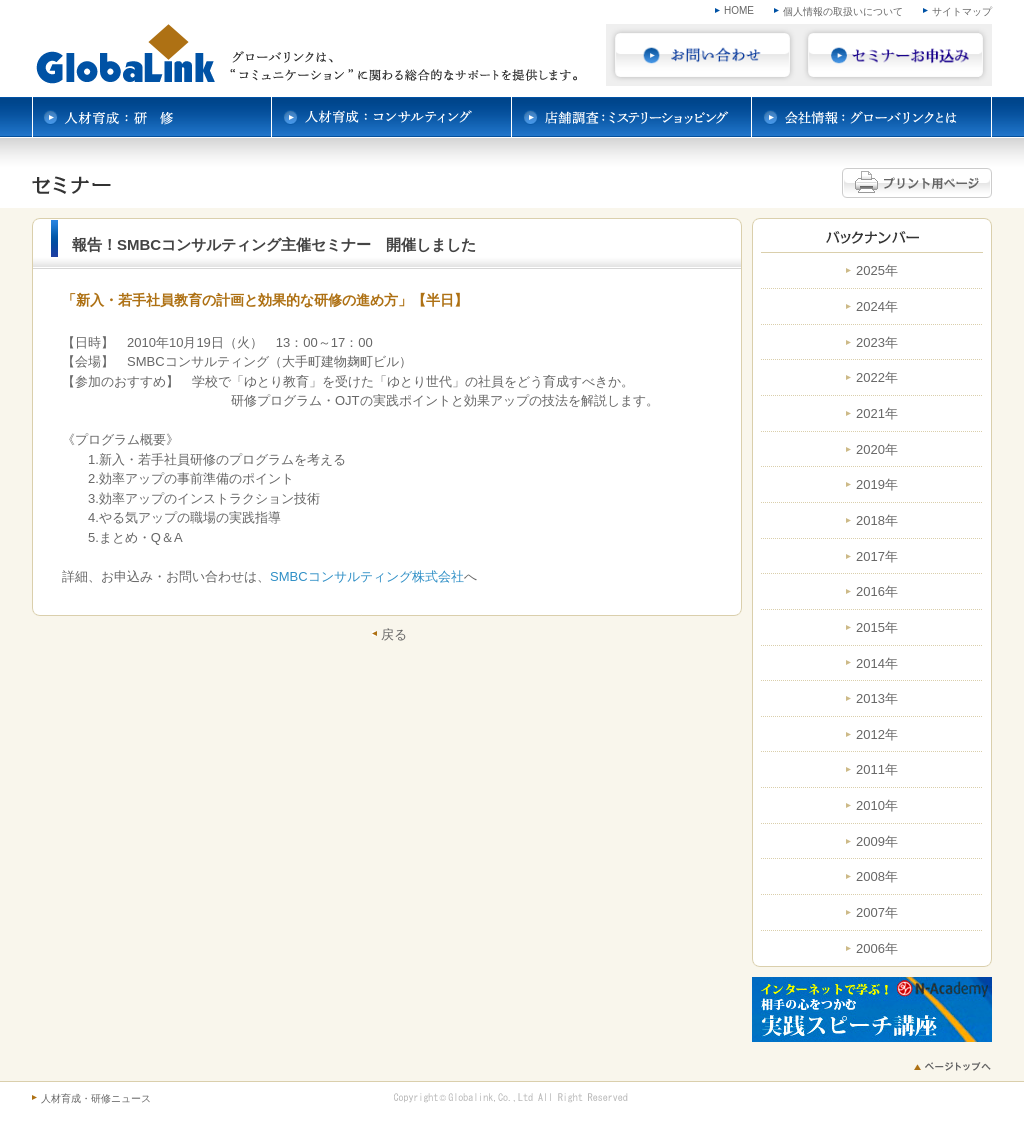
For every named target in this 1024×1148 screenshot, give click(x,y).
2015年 (877, 628)
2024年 (877, 307)
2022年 (877, 378)
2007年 (877, 913)
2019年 (877, 485)
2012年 (877, 735)
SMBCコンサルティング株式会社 (367, 576)
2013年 (877, 699)
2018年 (877, 521)
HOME (739, 10)
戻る (394, 634)
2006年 (877, 949)
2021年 (877, 414)
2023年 (877, 343)
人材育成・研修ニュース (96, 1098)
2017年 (877, 557)
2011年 (877, 770)
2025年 (877, 271)
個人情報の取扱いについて (843, 11)
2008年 (877, 877)
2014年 (877, 664)
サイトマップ (962, 11)
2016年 (877, 592)
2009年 (877, 842)
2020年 (877, 450)
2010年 (877, 806)
